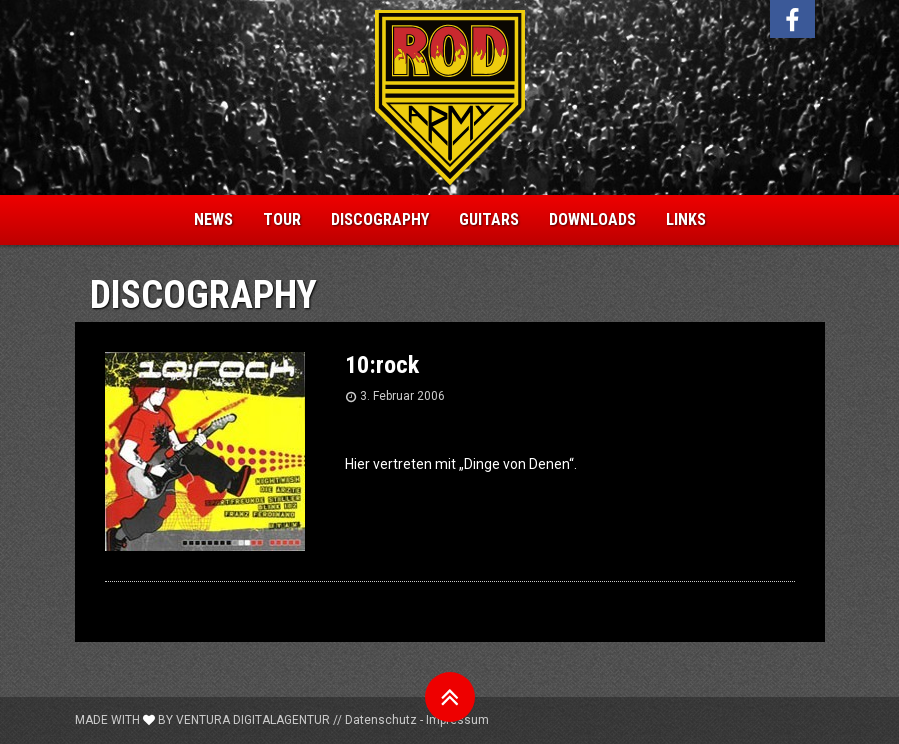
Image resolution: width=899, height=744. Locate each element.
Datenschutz (381, 720)
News (213, 219)
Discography (380, 219)
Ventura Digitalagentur (253, 720)
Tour (282, 219)
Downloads (592, 219)
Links (686, 219)
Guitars (489, 219)
